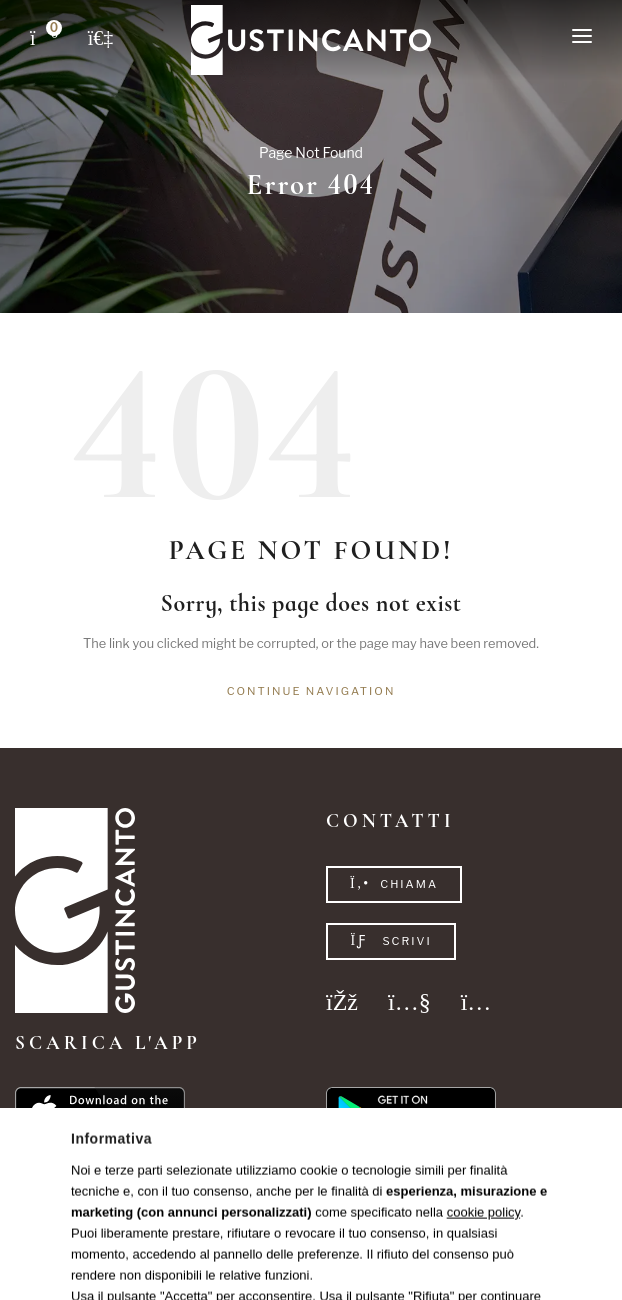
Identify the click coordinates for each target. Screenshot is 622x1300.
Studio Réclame (488, 1259)
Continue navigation (311, 691)
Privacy (283, 1259)
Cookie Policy (349, 1259)
